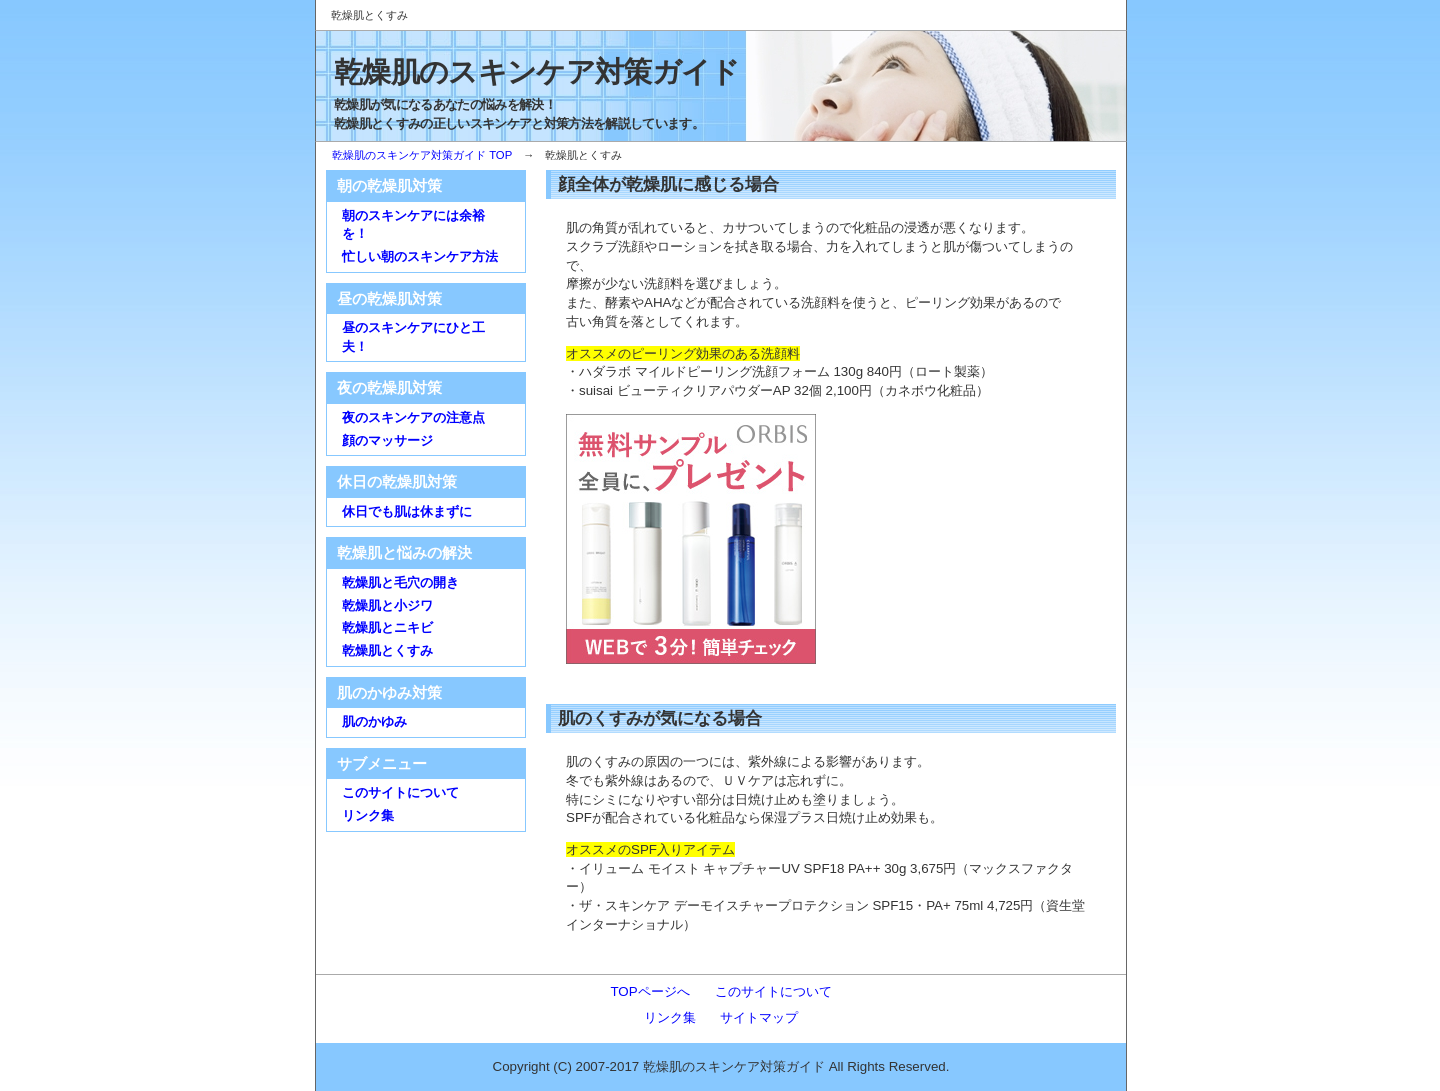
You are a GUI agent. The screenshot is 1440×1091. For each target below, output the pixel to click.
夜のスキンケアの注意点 (413, 417)
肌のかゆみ (374, 721)
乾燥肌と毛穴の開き (400, 582)
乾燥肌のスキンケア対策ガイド (537, 71)
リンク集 (368, 815)
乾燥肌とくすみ (387, 650)
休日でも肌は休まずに (407, 511)
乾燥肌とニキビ (387, 627)
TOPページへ (649, 991)
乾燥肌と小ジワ (387, 605)
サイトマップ (759, 1017)
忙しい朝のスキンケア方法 (420, 256)
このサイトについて (400, 792)
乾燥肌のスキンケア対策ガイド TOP (422, 155)
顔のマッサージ (387, 440)
